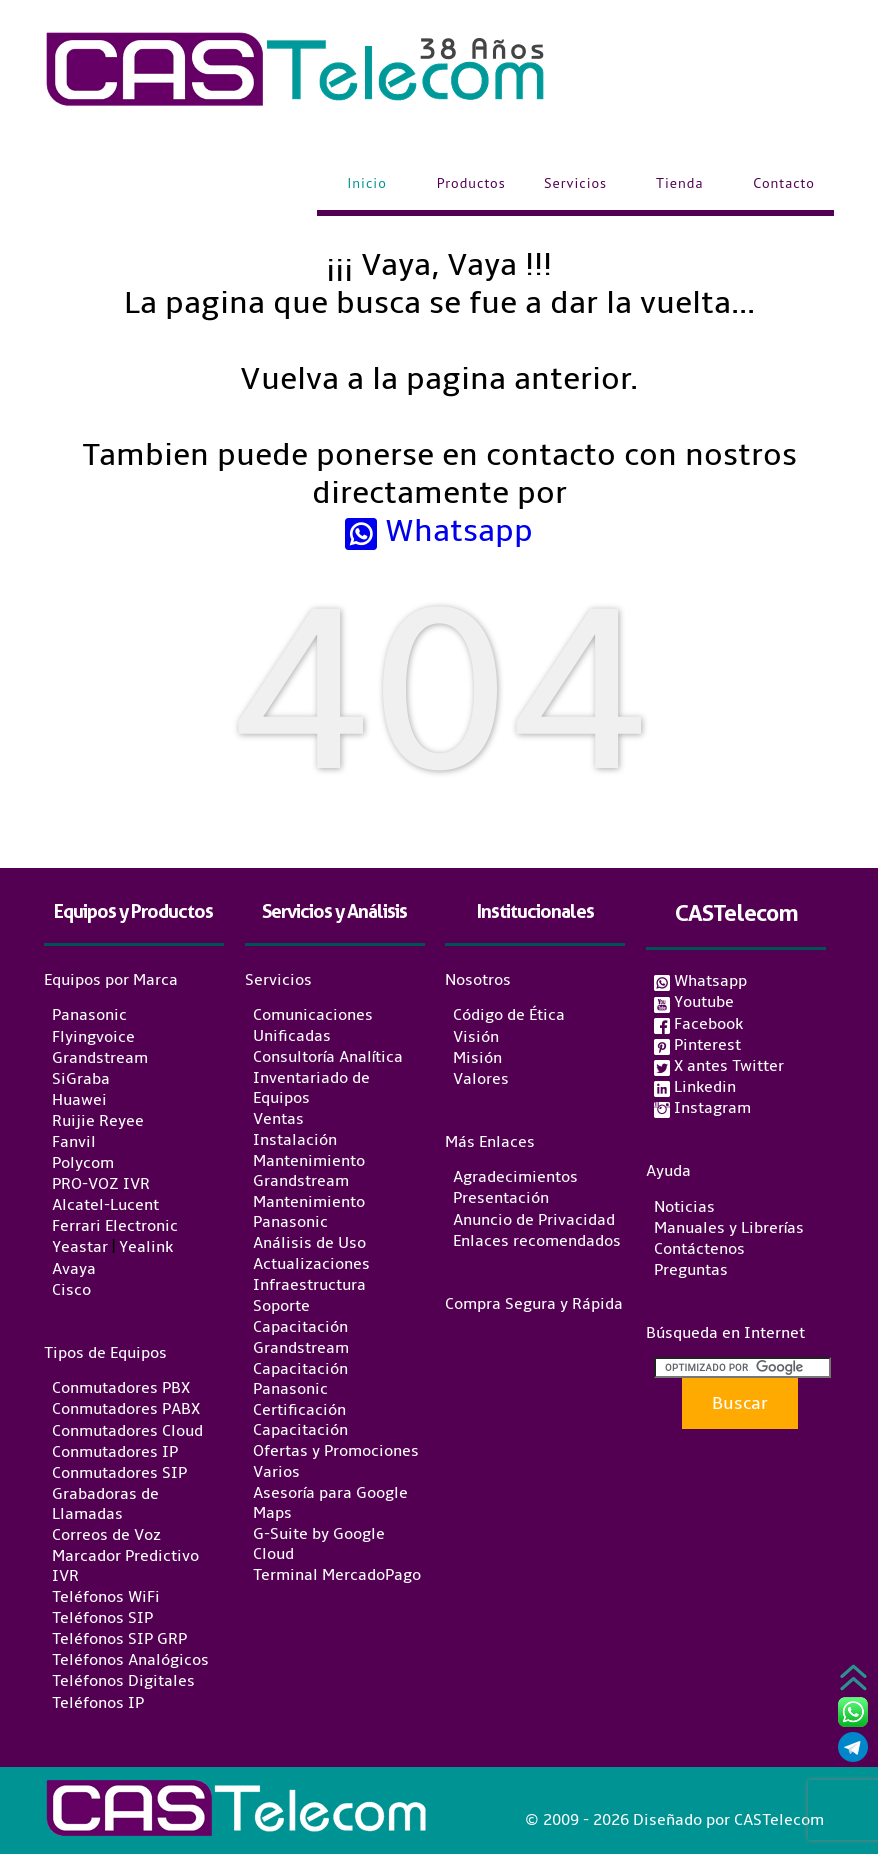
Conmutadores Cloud (127, 1431)
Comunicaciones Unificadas (313, 1026)
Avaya (74, 1269)
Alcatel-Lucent (105, 1205)
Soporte (281, 1306)
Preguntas (691, 1270)
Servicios (575, 183)
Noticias (684, 1207)
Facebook (698, 1024)
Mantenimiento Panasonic (309, 1212)
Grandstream (100, 1058)
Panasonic (89, 1016)
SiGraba (81, 1079)
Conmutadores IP (115, 1452)
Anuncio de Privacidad (534, 1220)
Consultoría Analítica (328, 1057)
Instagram (702, 1108)
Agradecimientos (515, 1177)
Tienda (679, 183)
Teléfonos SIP (102, 1618)
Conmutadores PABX (126, 1410)
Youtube (694, 1002)
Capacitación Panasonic (300, 1379)
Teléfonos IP (98, 1703)
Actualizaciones (311, 1264)
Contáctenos (699, 1249)
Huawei (79, 1100)
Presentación (501, 1199)
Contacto (784, 183)
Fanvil (74, 1142)
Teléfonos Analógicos (130, 1660)
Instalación (295, 1140)
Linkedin (695, 1087)
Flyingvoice (93, 1037)
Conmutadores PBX (121, 1388)
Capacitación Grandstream (301, 1338)
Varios (276, 1472)
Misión (477, 1058)
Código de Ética (509, 1016)
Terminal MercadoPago (337, 1575)
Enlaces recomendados (537, 1241)
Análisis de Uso (309, 1243)
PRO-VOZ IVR (101, 1184)
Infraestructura (309, 1285)
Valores (481, 1079)
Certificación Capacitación (300, 1420)
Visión (476, 1037)
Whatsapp (439, 531)
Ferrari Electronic (115, 1226)
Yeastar (80, 1248)
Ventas (278, 1119)
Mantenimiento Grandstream (309, 1171)
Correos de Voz (106, 1535)
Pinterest (697, 1045)
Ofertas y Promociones (336, 1451)
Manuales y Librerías (729, 1228)
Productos (471, 183)
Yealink (146, 1248)
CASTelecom (736, 913)
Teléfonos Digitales (123, 1682)
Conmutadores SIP (119, 1473)
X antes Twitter (719, 1066)
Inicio (367, 183)
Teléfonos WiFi (106, 1597)
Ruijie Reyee (98, 1121)
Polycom (83, 1163)
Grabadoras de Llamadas (105, 1504)
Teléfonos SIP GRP (119, 1639)
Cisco (71, 1290)
